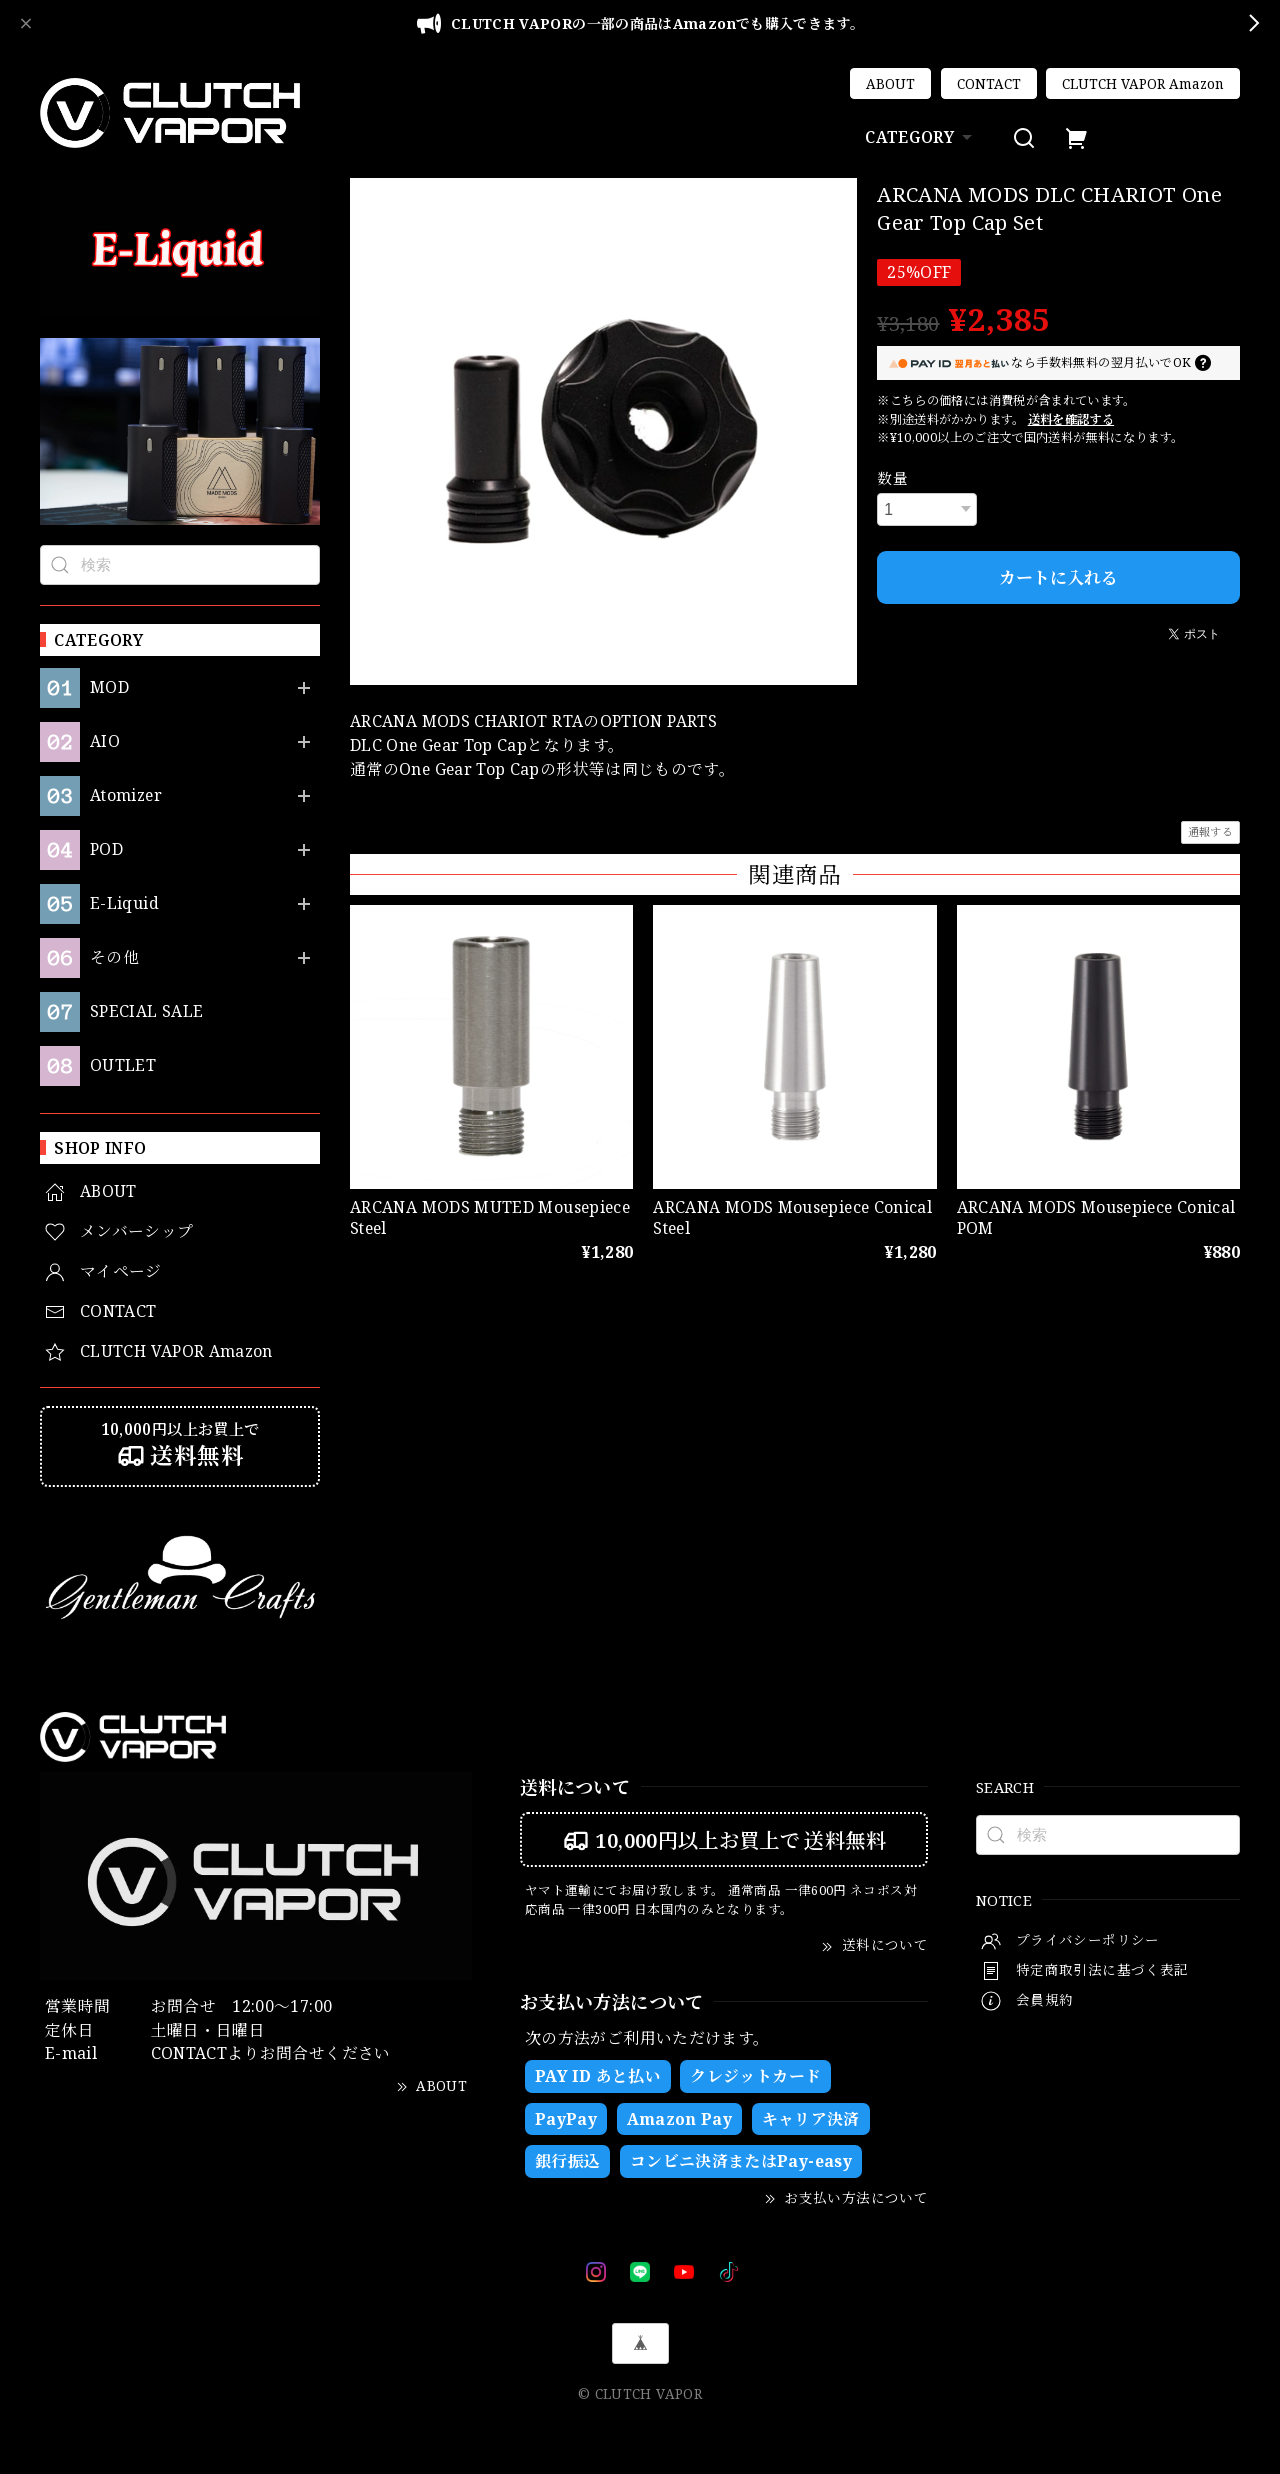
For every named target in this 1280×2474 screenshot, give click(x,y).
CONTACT (989, 84)
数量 (892, 478)
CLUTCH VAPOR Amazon (1143, 84)
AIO (105, 741)
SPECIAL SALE (146, 1011)
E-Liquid (124, 903)
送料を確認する (1071, 419)
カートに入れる (1058, 577)
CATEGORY (921, 137)
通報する (1210, 831)
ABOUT (890, 84)
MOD (109, 687)
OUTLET (123, 1065)
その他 (114, 957)
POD (106, 849)
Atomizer (126, 795)
